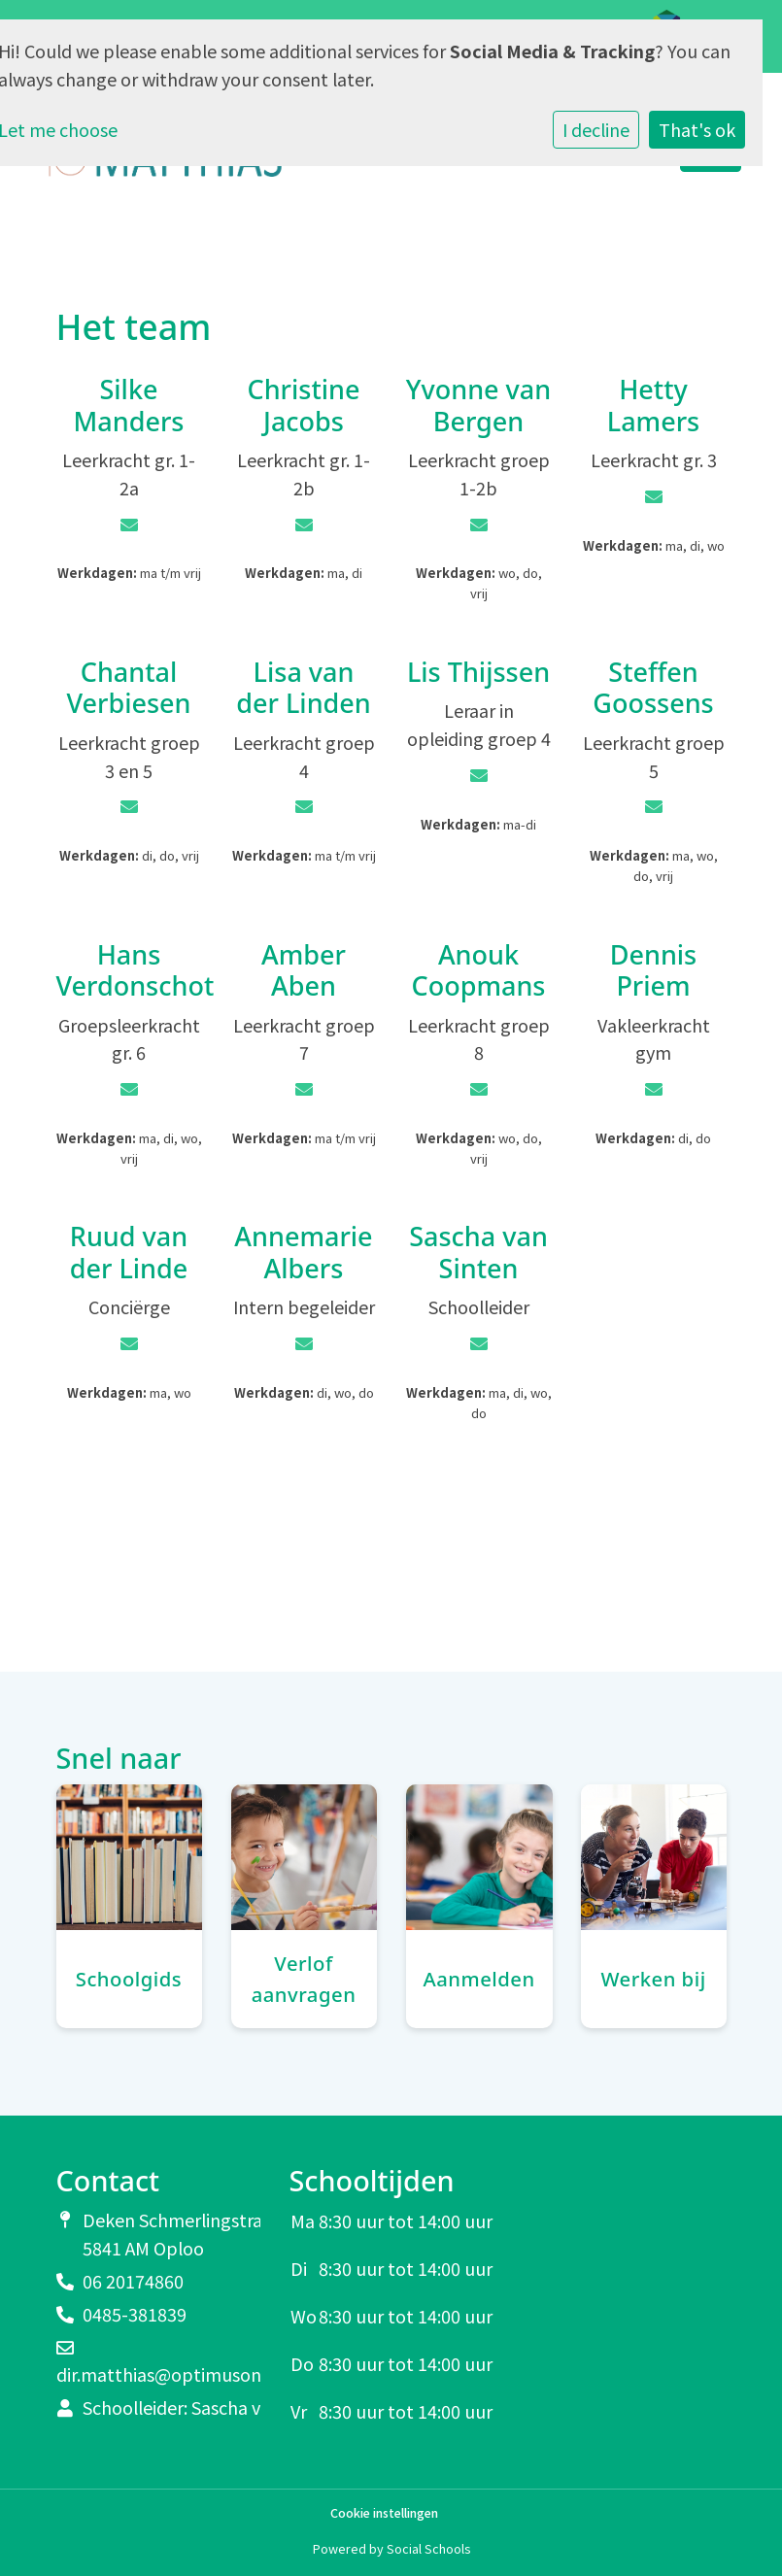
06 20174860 (133, 2280)
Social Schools (428, 2548)
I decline (595, 129)
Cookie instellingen (384, 2513)
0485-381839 (135, 2313)
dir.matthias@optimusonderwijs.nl (196, 2374)
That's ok (697, 129)
